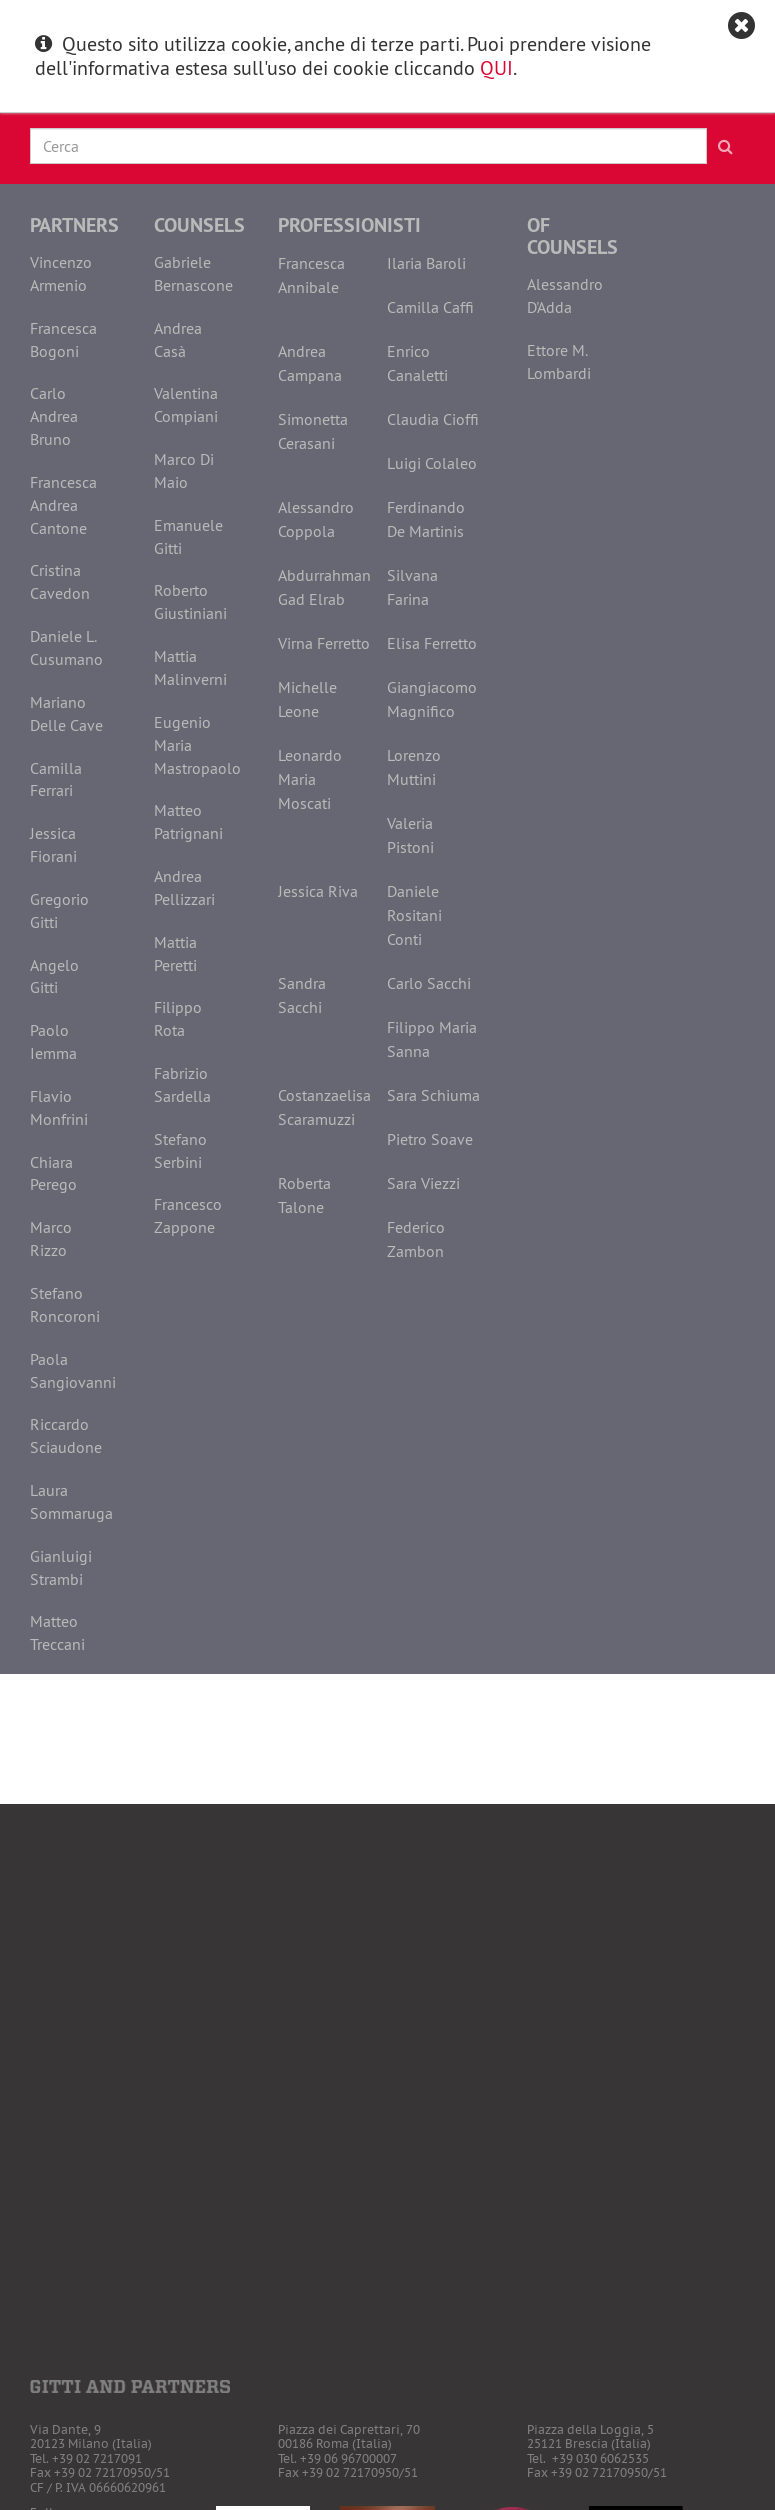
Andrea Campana (310, 363)
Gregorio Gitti (59, 910)
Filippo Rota (178, 1018)
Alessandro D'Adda (565, 295)
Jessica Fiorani (53, 844)
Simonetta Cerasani (313, 431)
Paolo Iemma (53, 1041)
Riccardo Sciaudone (66, 1435)
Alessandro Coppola (316, 519)
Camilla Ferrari (56, 779)
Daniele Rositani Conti (414, 915)
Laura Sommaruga (71, 1501)
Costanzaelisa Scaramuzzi (324, 1107)
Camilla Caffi (430, 307)
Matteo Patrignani (188, 821)
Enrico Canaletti (417, 363)
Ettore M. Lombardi (559, 361)
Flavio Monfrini (59, 1107)
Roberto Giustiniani (190, 601)
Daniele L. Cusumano (66, 647)
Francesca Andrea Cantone (63, 505)
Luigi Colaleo (432, 463)
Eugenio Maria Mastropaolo (197, 745)
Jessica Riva (318, 891)
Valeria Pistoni (410, 835)
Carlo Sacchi (429, 983)
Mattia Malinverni (190, 667)
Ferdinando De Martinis (426, 519)
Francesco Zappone (188, 1215)
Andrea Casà (178, 339)
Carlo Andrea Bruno (54, 416)
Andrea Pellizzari (184, 887)
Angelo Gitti (54, 976)
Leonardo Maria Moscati (310, 779)
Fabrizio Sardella (182, 1084)
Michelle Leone (307, 699)
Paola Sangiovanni (73, 1370)
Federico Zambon (416, 1239)
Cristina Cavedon (60, 581)
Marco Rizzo (51, 1238)
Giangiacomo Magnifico (432, 699)
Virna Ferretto (324, 643)
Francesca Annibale (311, 275)
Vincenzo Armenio (61, 273)
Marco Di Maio (184, 470)
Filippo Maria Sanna (432, 1039)
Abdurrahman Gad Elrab (324, 587)
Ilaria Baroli (426, 263)
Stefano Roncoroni (65, 1304)
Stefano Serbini (180, 1150)
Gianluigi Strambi (61, 1567)
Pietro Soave (430, 1139)
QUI (496, 67)
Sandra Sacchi (302, 995)
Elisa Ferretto (432, 643)
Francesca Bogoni (63, 339)
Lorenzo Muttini (414, 767)
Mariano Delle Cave (66, 713)
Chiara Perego (53, 1173)
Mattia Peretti (175, 953)
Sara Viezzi (423, 1183)
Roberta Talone (304, 1195)
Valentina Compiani (186, 404)
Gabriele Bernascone (193, 273)
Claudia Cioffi (433, 419)
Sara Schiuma (433, 1095)
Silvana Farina (412, 587)
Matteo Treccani (57, 1632)
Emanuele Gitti (188, 536)
